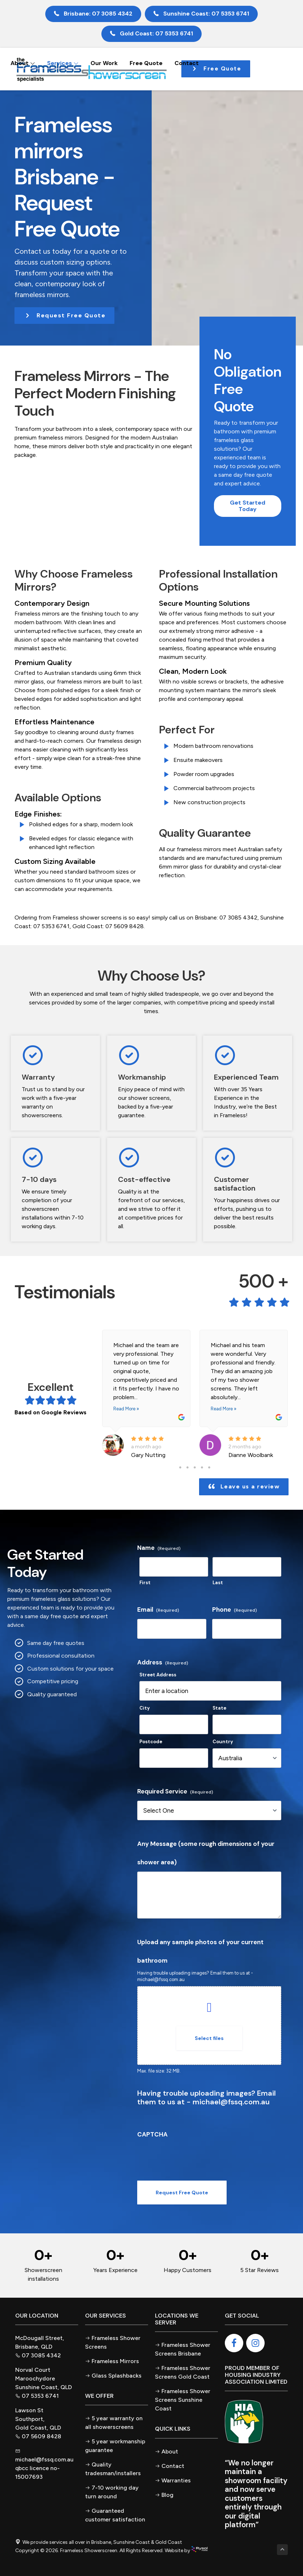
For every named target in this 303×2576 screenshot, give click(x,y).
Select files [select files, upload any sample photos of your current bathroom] (209, 2038)
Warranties (176, 2480)
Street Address (157, 1675)
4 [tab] (202, 1467)
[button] (64, 315)
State (219, 1708)
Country (222, 1742)
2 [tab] (187, 1467)
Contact (186, 63)
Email (158, 1609)
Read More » (126, 1408)
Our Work (104, 63)
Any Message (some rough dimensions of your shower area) (205, 1853)
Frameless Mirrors (115, 2361)
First (145, 1583)
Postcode (150, 1742)
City (144, 1708)
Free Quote (146, 63)
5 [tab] (209, 1467)
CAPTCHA (152, 2134)
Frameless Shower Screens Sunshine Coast (182, 2400)
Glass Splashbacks (117, 2375)
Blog (167, 2494)
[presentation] (192, 2158)
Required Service (175, 1791)
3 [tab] (194, 1467)
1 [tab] (180, 1467)
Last (217, 1583)
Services (63, 63)
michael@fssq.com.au (161, 1979)
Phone (234, 1609)
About (22, 63)
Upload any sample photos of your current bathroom (200, 1951)
